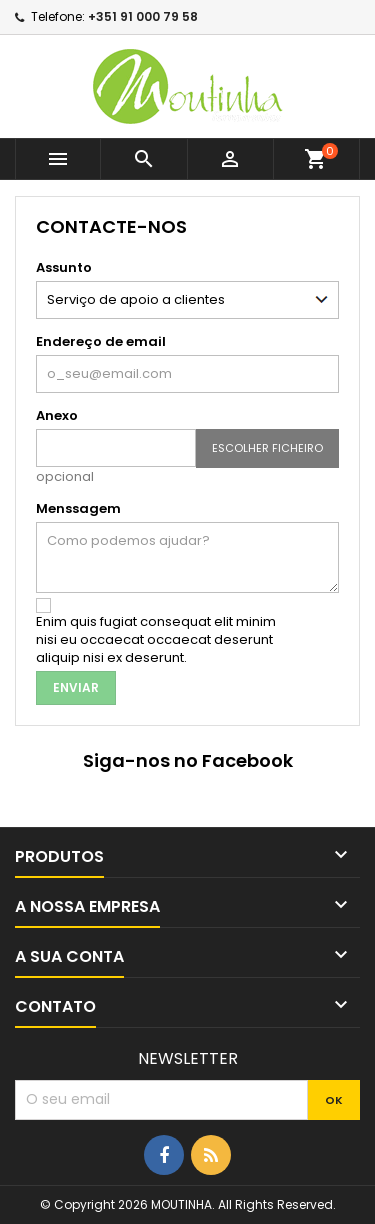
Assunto (64, 267)
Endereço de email (101, 341)
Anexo (57, 415)
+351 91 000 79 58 (143, 16)
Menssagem (78, 508)
